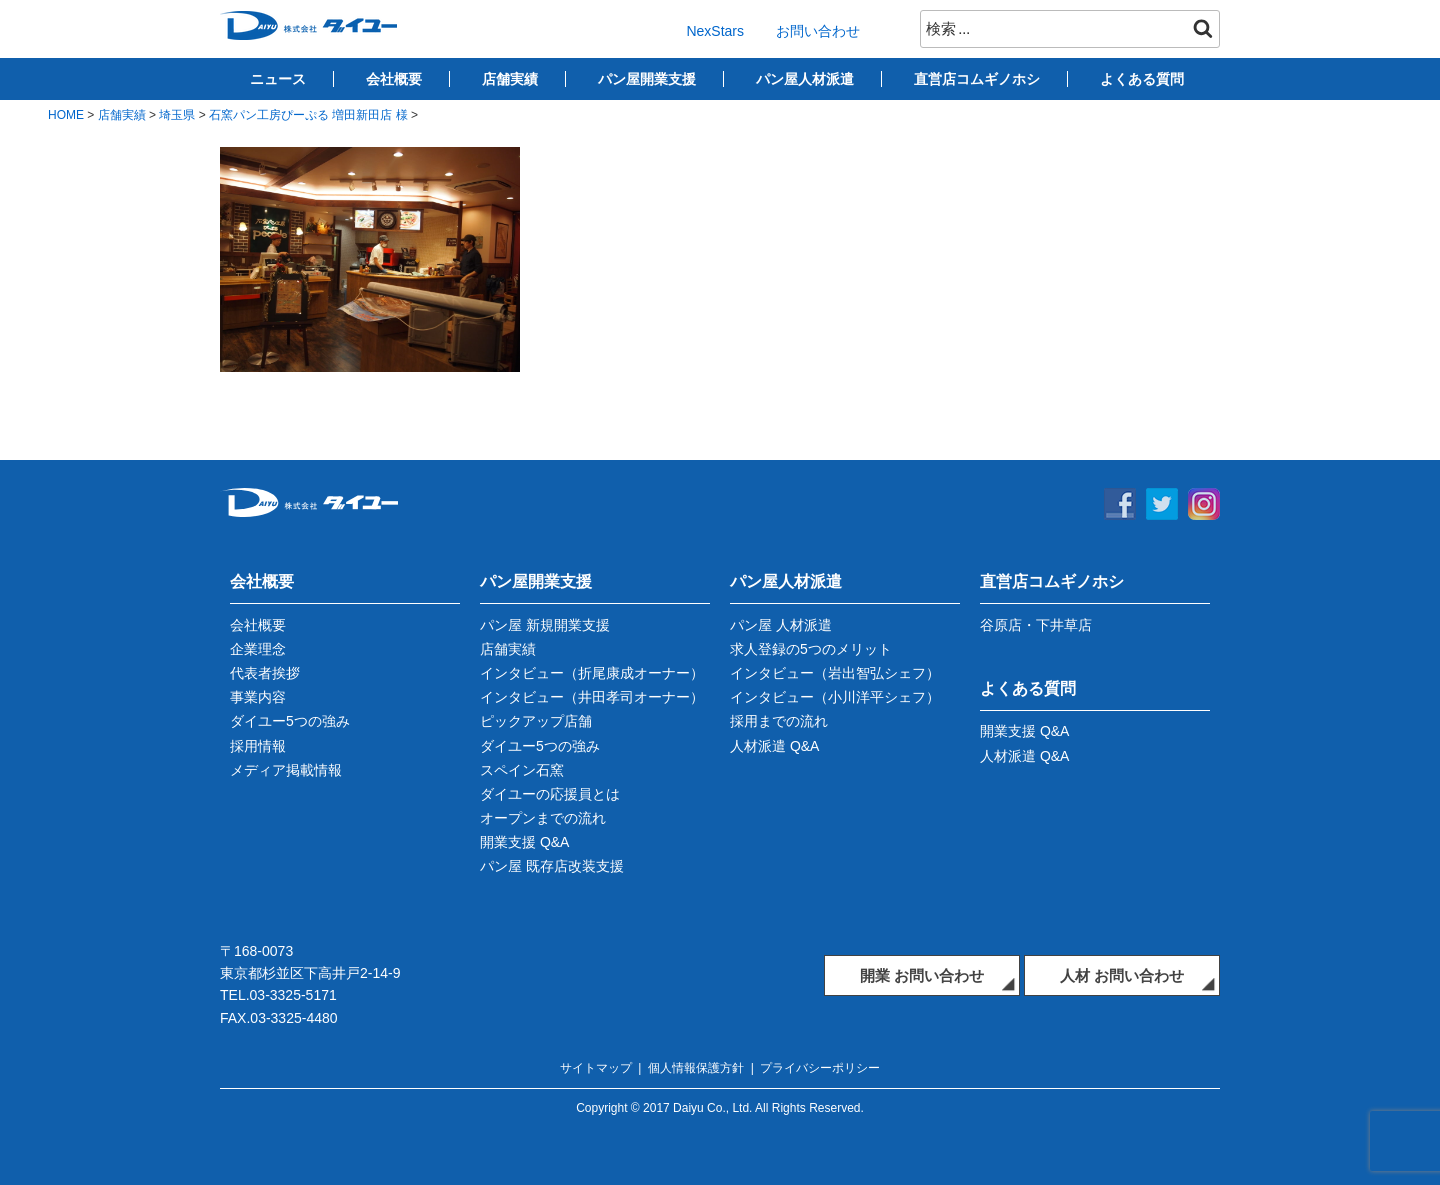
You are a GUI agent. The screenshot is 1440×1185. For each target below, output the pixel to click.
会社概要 (394, 79)
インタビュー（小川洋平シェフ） (835, 697)
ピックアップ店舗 (536, 721)
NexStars (715, 31)
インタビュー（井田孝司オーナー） (592, 697)
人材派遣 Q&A (774, 746)
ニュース (278, 79)
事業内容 (258, 697)
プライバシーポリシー (820, 1068)
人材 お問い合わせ (1122, 975)
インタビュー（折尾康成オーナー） (592, 673)
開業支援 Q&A (524, 842)
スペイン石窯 (522, 770)
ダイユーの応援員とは (550, 794)
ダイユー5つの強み (290, 721)
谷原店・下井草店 (1036, 625)
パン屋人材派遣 (805, 79)
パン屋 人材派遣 (781, 625)
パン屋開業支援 (647, 79)
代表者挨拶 (265, 673)
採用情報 (258, 746)
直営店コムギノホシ (977, 79)
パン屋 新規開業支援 (545, 625)
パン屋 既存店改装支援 (552, 866)
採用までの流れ (779, 721)
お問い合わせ (818, 31)
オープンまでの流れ (543, 818)
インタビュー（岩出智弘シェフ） (835, 673)
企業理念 (258, 649)
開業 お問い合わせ (922, 975)
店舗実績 (510, 79)
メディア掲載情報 (286, 770)
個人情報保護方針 (696, 1068)
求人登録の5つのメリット (811, 649)
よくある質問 (1142, 79)
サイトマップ (596, 1068)
